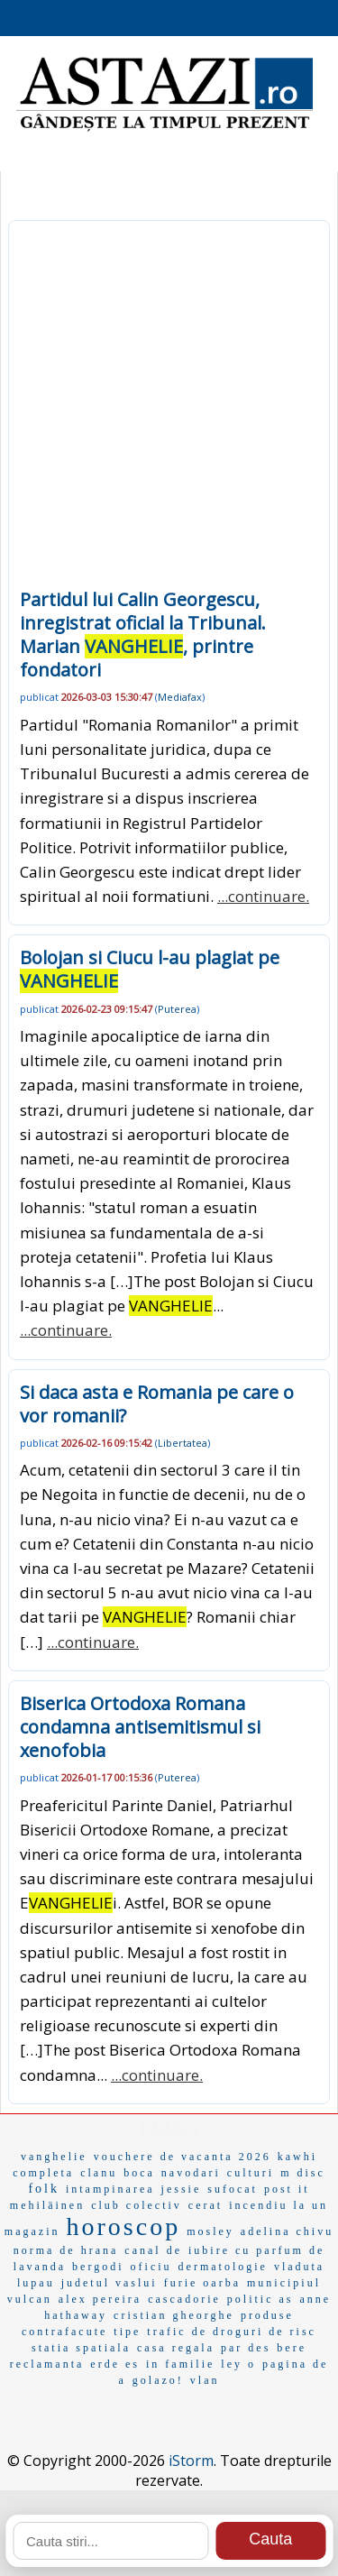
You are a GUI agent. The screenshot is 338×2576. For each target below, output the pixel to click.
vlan (205, 2380)
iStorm (191, 2460)
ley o (238, 2364)
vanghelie (54, 2156)
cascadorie (184, 2299)
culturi (250, 2173)
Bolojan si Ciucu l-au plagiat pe (149, 969)
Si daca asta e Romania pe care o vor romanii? (157, 1404)
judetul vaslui (109, 2283)
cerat (205, 2205)
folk (43, 2188)
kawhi (297, 2156)
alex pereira (100, 2299)
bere (291, 2347)
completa (43, 2173)
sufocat (232, 2189)
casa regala (176, 2347)
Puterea (177, 1009)
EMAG (169, 2129)
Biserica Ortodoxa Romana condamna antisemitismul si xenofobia (140, 1726)
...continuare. (263, 896)
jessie (181, 2189)
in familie (180, 2364)
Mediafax (180, 697)
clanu (98, 2173)
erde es (115, 2364)
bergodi (97, 2266)
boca (139, 2173)
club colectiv (136, 2205)
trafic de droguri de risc (231, 2331)
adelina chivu (287, 2231)
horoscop (124, 2226)
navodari (191, 2173)
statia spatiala (81, 2347)
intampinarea (110, 2189)
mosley (210, 2231)
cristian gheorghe (174, 2315)
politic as (260, 2299)
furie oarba (202, 2283)
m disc (302, 2173)
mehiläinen (47, 2205)
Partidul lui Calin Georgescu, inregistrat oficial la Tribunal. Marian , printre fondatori (143, 634)
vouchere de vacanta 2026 (182, 2156)
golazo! (158, 2380)
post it (287, 2189)
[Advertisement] (169, 410)
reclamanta (47, 2364)
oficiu (151, 2266)
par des (245, 2347)
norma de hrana (66, 2250)
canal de (153, 2250)
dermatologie (223, 2266)
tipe (127, 2331)
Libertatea (182, 1442)
